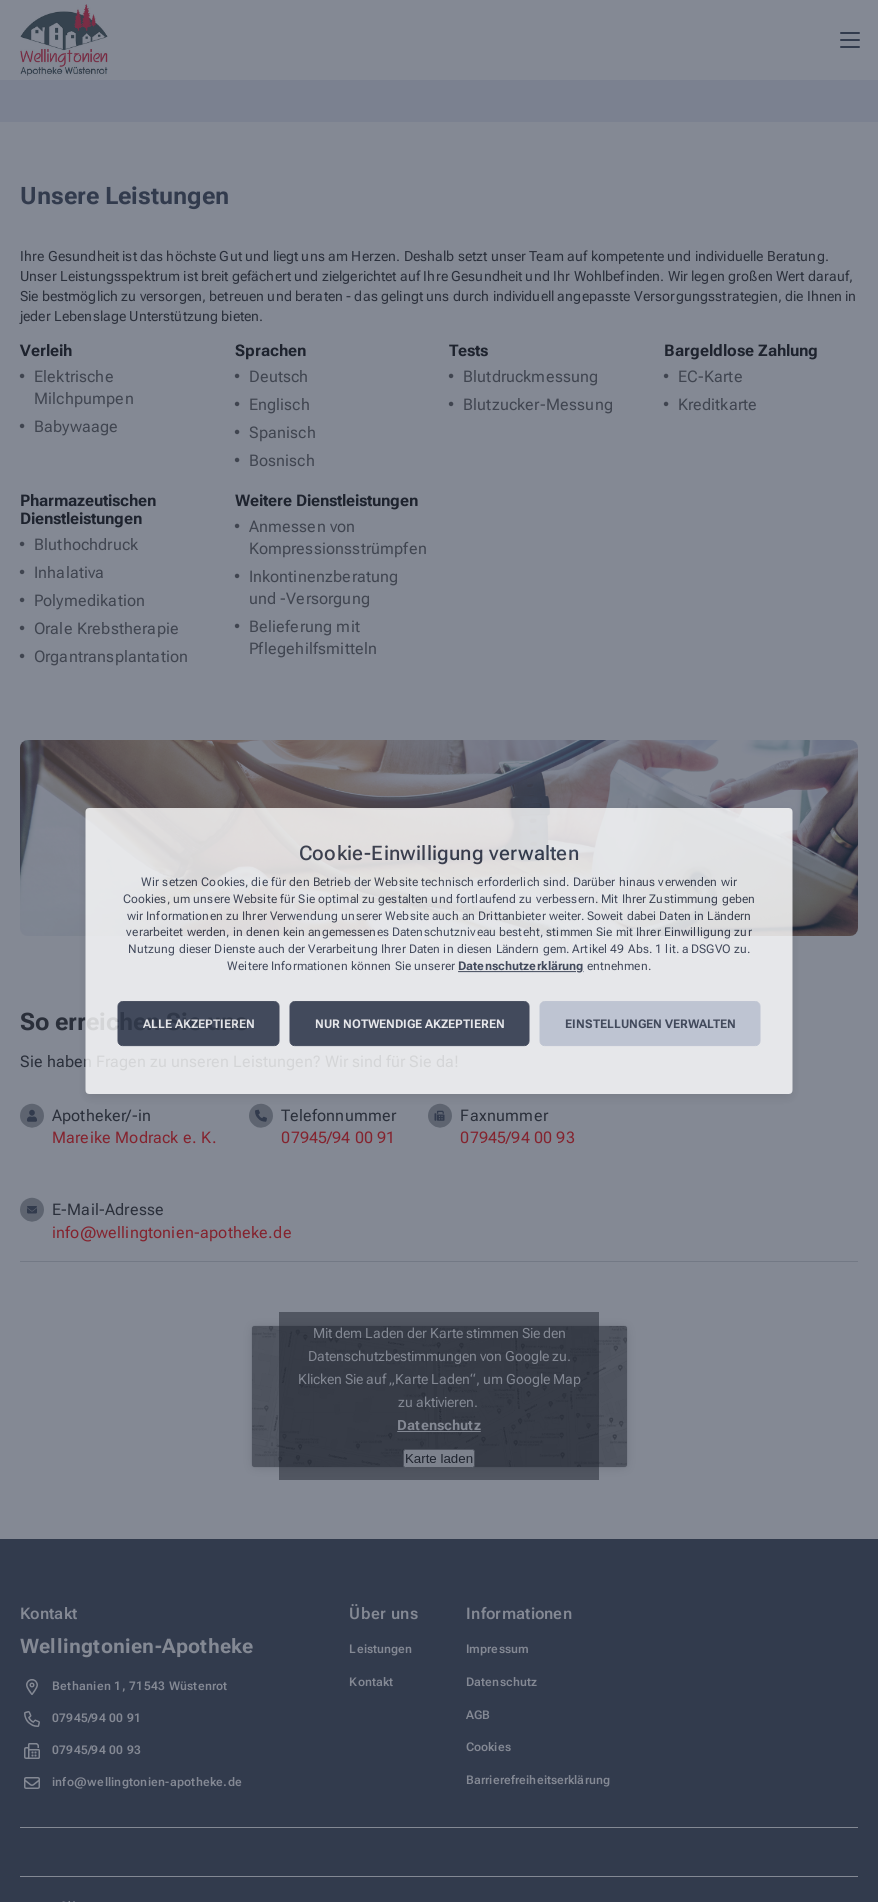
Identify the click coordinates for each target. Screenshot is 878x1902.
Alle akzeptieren (199, 1024)
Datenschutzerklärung (520, 966)
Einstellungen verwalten (650, 1024)
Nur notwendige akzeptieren (410, 1024)
